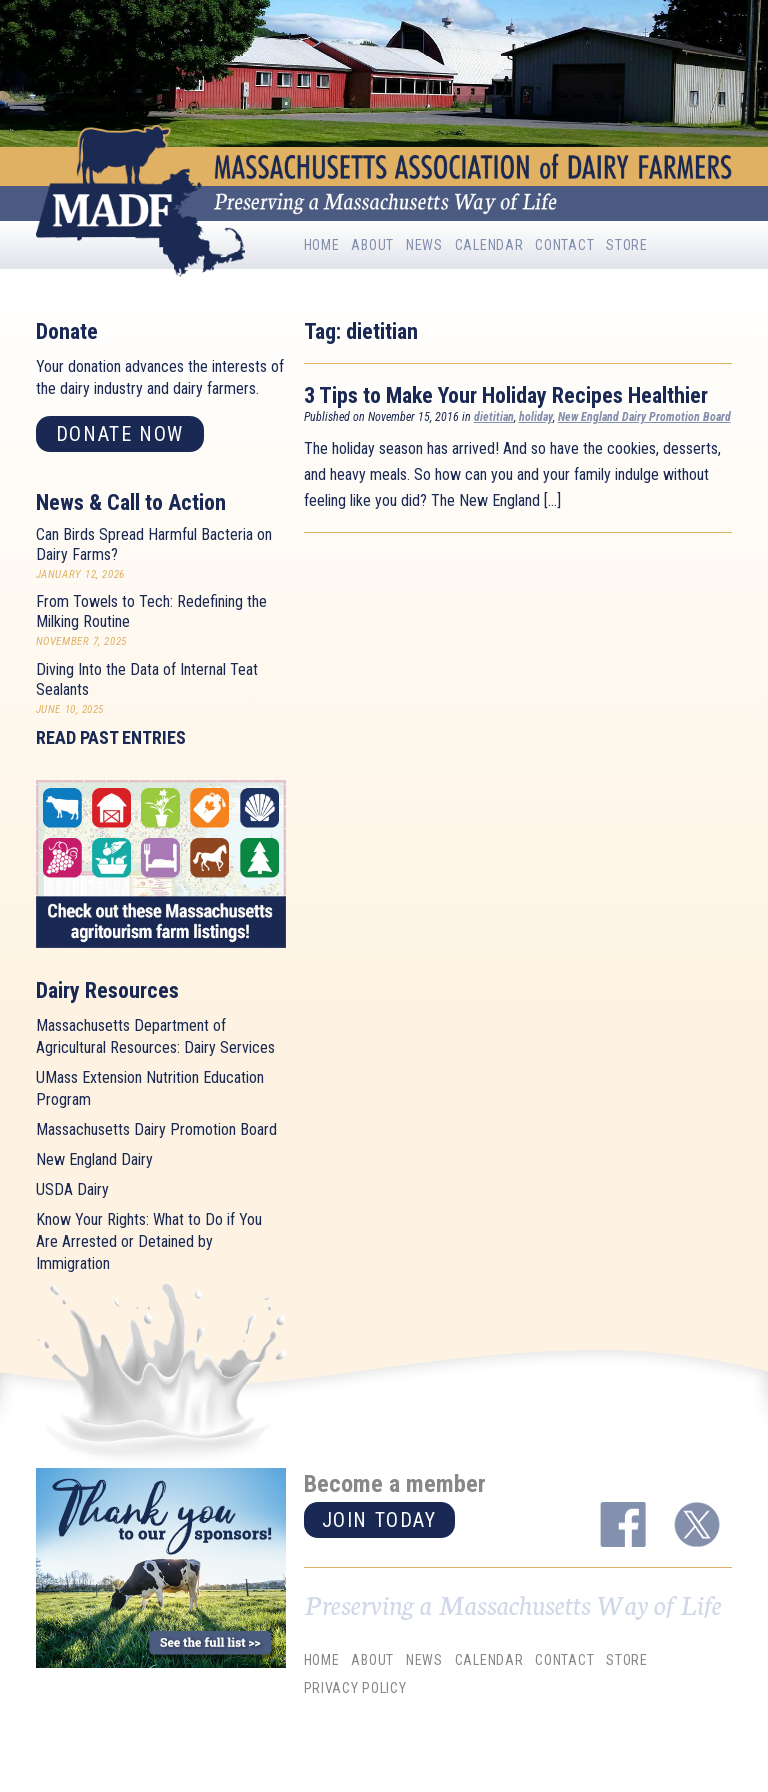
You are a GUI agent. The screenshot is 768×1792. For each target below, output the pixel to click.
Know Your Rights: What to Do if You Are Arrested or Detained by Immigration (149, 1241)
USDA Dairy (72, 1189)
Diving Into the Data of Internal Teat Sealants (147, 679)
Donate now (120, 434)
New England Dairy (94, 1159)
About (372, 245)
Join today (379, 1520)
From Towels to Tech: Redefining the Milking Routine (151, 611)
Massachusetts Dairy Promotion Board (156, 1129)
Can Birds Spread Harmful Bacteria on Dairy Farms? (154, 544)
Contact (564, 245)
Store (627, 245)
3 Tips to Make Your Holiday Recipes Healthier (506, 395)
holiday (536, 417)
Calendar (489, 245)
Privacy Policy (355, 1688)
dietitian (494, 417)
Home (322, 245)
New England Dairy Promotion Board (644, 417)
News (424, 245)
